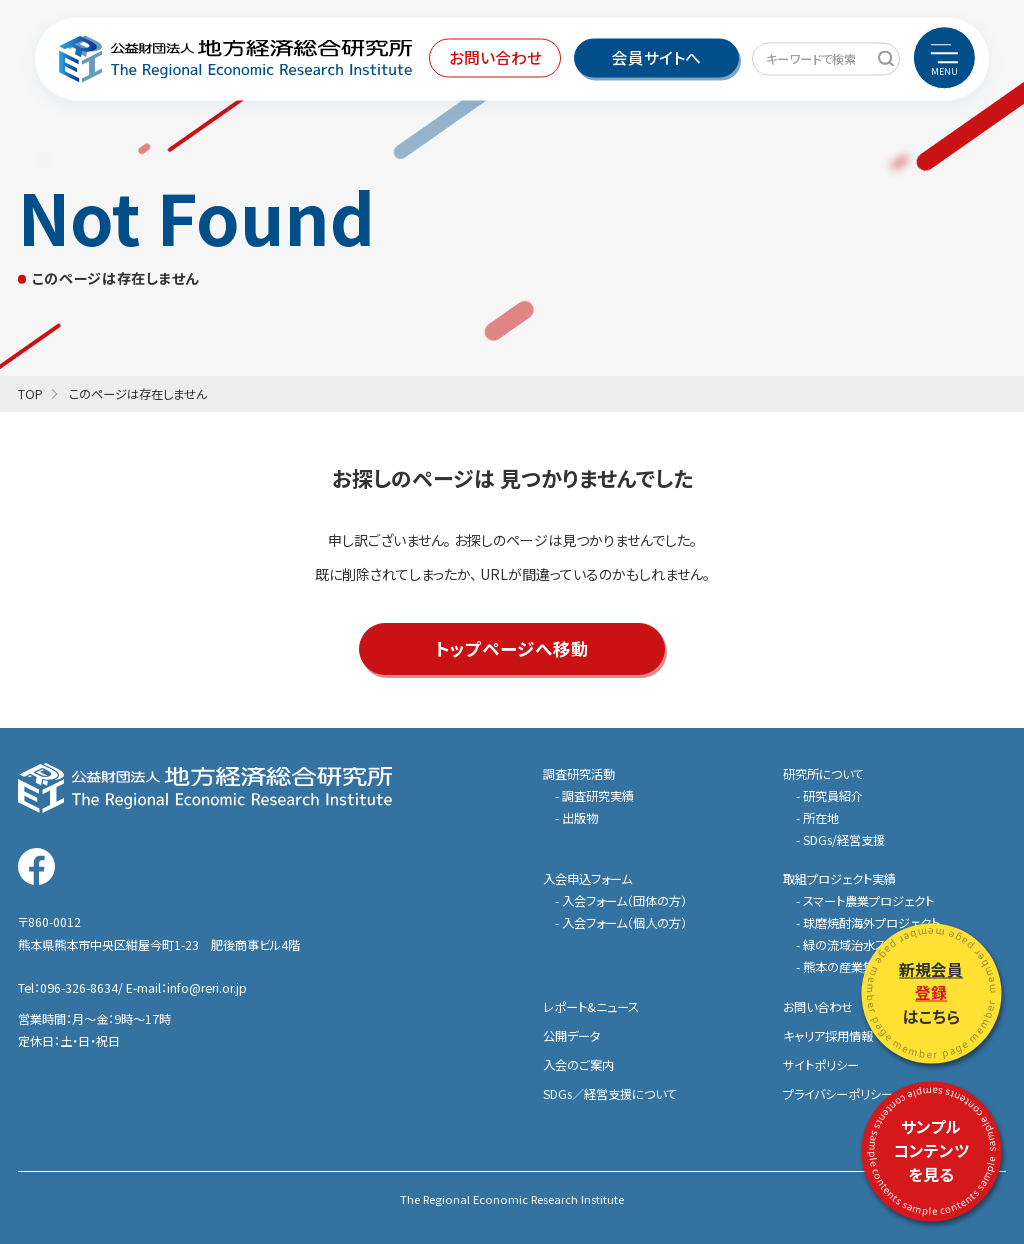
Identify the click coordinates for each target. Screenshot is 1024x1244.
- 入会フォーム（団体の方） (621, 901)
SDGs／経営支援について (610, 1094)
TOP (30, 394)
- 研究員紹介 (829, 796)
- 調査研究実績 (594, 796)
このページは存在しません (138, 394)
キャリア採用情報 (828, 1036)
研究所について (823, 774)
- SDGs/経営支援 (840, 840)
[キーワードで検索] (885, 58)
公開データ (571, 1036)
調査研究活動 (579, 774)
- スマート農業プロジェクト (865, 901)
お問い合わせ (818, 1007)
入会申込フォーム (587, 879)
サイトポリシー (821, 1065)
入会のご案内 (578, 1065)
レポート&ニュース (591, 1007)
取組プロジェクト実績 (839, 879)
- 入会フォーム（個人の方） (621, 923)
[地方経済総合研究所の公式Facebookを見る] (36, 866)
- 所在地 (817, 818)
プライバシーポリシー (838, 1094)
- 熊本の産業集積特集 (853, 967)
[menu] (944, 57)
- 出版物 (576, 818)
